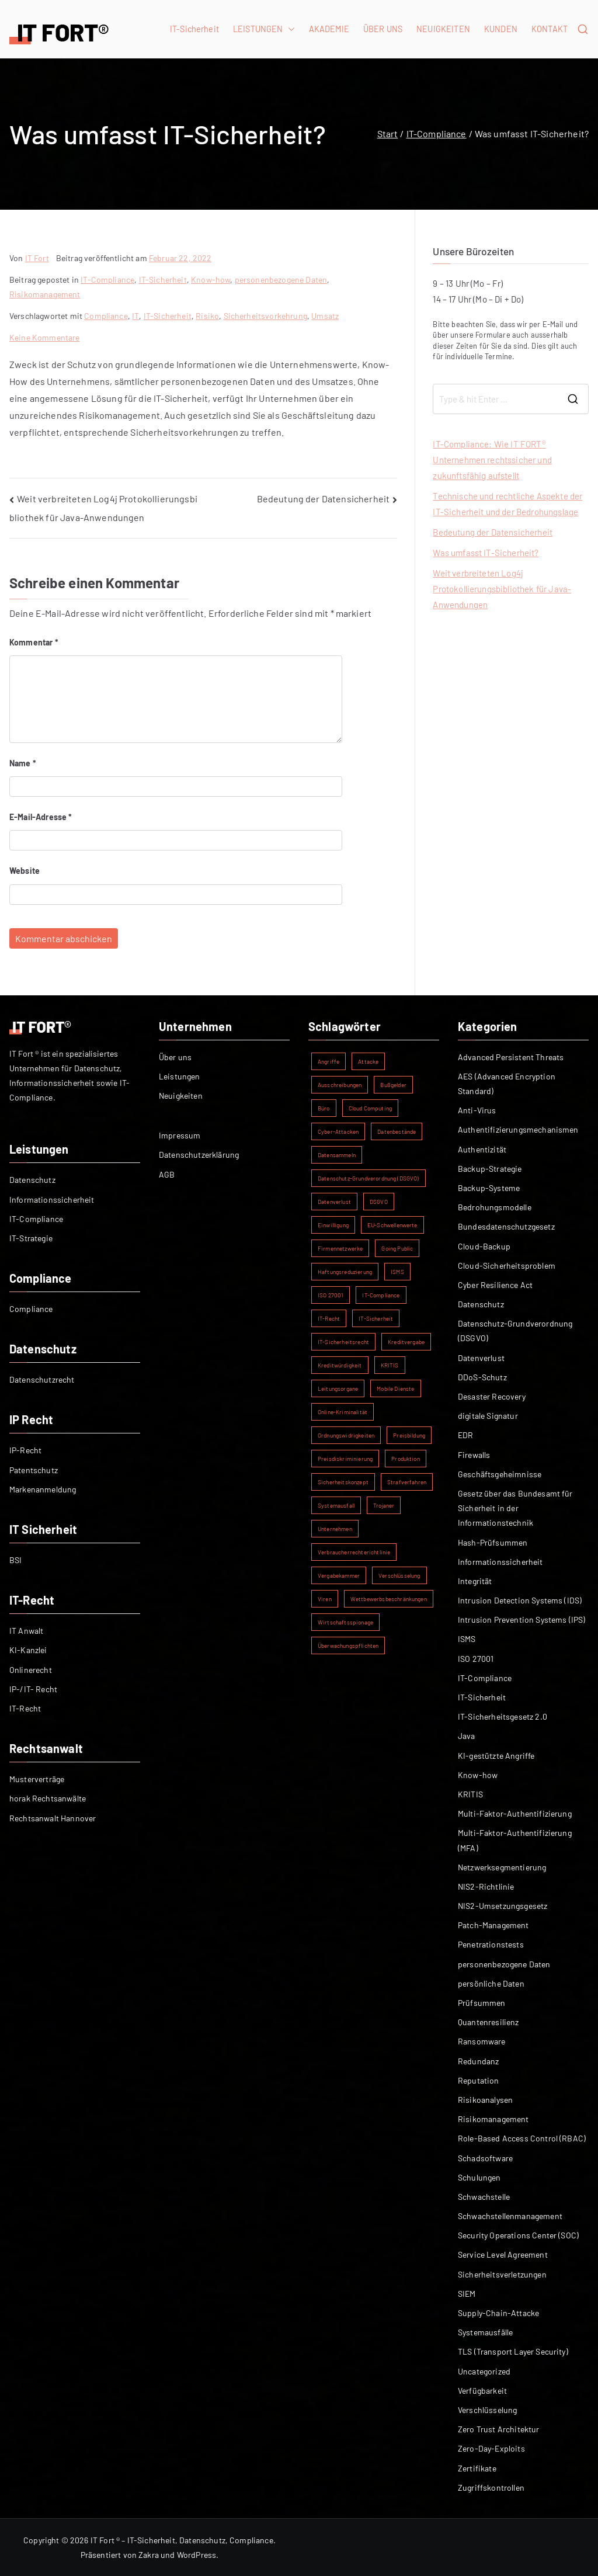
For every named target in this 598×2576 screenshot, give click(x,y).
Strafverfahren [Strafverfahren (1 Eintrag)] (406, 1481)
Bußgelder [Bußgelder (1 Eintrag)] (393, 1084)
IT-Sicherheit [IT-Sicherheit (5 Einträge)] (376, 1318)
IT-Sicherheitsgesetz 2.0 (502, 1716)
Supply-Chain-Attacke (498, 2313)
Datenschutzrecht (42, 1379)
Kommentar (33, 642)
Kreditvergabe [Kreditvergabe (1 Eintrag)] (406, 1341)
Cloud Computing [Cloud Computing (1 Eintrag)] (370, 1108)
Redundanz (478, 2061)
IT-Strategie (31, 1238)
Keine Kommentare (44, 337)
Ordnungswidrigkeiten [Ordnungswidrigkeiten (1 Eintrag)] (346, 1435)
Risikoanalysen (485, 2100)
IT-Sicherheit (194, 29)
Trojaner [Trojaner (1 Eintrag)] (383, 1505)
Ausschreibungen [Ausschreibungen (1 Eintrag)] (339, 1084)
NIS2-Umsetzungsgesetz (502, 1906)
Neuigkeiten (181, 1095)
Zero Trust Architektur (499, 2429)
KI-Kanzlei (28, 1650)
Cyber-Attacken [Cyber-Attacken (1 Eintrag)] (338, 1131)
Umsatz (325, 316)
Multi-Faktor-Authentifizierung (515, 1813)
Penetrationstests (491, 1944)
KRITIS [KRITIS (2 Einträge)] (390, 1365)
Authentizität (482, 1149)
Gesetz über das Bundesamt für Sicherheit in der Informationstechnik (515, 1507)
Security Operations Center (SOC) (518, 2235)
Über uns (175, 1057)
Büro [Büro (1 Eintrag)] (324, 1108)
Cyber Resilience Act (495, 1285)
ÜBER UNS (382, 29)
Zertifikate (477, 2468)
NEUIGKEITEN (443, 29)
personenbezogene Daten (281, 279)
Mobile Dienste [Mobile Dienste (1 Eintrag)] (395, 1388)
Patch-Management (493, 1925)
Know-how (210, 279)
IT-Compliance (107, 279)
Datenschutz (32, 1180)
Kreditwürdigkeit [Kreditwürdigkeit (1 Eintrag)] (340, 1365)
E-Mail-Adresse (40, 817)
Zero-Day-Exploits (491, 2448)
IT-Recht (25, 1708)
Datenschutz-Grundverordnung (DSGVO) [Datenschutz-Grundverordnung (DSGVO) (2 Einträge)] (368, 1178)
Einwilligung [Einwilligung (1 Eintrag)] (333, 1224)
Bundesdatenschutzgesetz (506, 1226)
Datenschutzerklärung (199, 1154)
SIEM (467, 2294)
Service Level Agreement (503, 2254)
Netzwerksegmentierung (502, 1867)
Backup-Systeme (489, 1188)
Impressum (179, 1135)
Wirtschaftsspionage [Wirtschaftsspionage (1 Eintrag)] (345, 1622)
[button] (289, 29)
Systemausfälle (485, 2332)
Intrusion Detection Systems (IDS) (520, 1600)
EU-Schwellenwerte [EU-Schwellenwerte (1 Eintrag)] (392, 1224)
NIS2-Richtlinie (486, 1886)
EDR (465, 1435)
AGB (167, 1174)
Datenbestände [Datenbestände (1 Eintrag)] (396, 1131)
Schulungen (479, 2177)
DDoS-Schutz (482, 1377)
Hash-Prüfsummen (492, 1542)
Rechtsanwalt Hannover (52, 1818)
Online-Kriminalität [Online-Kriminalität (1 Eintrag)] (342, 1411)
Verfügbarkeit (482, 2391)
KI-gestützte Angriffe (496, 1756)
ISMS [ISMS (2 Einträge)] (397, 1271)
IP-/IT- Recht (33, 1689)
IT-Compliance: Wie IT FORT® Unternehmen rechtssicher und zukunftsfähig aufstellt (492, 460)
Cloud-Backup (484, 1246)
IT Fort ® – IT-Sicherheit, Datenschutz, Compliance (182, 2540)
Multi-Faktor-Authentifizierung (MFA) (515, 1840)
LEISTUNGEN (264, 29)
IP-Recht (25, 1450)
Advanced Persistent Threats (511, 1057)
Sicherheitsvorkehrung (265, 316)
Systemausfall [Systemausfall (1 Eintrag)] (336, 1505)
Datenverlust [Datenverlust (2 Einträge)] (334, 1201)
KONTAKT (549, 29)
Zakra (148, 2555)
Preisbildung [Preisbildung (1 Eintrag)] (409, 1435)
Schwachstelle (484, 2197)
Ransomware (482, 2041)
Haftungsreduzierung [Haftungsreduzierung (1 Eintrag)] (345, 1271)
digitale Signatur (488, 1416)
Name (22, 763)
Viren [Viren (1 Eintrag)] (325, 1598)
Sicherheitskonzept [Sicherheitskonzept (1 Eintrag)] (343, 1481)
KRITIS (470, 1794)
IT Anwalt (26, 1631)
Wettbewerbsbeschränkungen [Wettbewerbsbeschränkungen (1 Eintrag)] (388, 1598)
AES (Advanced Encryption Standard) (506, 1083)
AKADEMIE (329, 29)
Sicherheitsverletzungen (502, 2274)
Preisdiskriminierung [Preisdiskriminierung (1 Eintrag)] (345, 1458)
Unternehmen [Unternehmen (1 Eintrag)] (335, 1528)
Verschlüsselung (487, 2410)
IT (135, 316)
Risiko (207, 316)
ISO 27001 (475, 1659)
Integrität (475, 1581)
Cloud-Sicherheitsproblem (506, 1265)
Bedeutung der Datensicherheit (323, 498)
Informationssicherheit (52, 1199)
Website (24, 871)
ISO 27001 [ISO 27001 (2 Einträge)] (330, 1295)
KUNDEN (500, 29)
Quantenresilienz (488, 2022)
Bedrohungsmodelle (494, 1207)
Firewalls (474, 1455)
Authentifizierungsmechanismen (518, 1129)
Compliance (106, 316)
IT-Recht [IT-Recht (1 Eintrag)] (329, 1318)
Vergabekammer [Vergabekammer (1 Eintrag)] (339, 1575)
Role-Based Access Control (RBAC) (522, 2138)
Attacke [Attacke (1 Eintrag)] (368, 1061)
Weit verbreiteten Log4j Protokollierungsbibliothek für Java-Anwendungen (502, 589)
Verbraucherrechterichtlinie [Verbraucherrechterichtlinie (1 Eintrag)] (354, 1552)
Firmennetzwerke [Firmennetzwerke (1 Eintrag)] (340, 1248)
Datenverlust (481, 1358)
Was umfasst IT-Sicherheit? (485, 552)
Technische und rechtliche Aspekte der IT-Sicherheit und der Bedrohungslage (507, 504)
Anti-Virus (477, 1110)
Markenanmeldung (42, 1489)
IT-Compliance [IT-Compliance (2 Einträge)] (380, 1295)
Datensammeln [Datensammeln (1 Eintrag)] (337, 1154)
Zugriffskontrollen (491, 2487)
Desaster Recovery (492, 1396)
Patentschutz (33, 1470)
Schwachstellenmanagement (510, 2216)
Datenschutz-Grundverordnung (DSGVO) (515, 1330)
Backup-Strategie (490, 1169)
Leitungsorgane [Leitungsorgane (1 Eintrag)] (338, 1388)
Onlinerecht (30, 1670)
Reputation (478, 2080)
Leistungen (179, 1076)
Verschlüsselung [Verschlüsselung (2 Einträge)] (399, 1575)
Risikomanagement (45, 294)
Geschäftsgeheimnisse (499, 1474)
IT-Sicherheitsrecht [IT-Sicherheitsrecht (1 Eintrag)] (343, 1341)
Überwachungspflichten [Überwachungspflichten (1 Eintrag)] (348, 1645)
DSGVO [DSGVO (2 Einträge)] (379, 1201)
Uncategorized (484, 2371)
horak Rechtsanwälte (47, 1798)
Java (466, 1736)
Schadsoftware (485, 2158)
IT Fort (37, 258)
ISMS (467, 1639)
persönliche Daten (491, 1983)
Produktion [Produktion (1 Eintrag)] (405, 1458)
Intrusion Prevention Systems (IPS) (521, 1619)
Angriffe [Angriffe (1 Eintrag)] (328, 1061)
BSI (15, 1560)
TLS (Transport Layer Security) (513, 2351)
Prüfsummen (482, 2003)
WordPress (196, 2555)
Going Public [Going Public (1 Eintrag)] (397, 1248)
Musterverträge (36, 1779)
